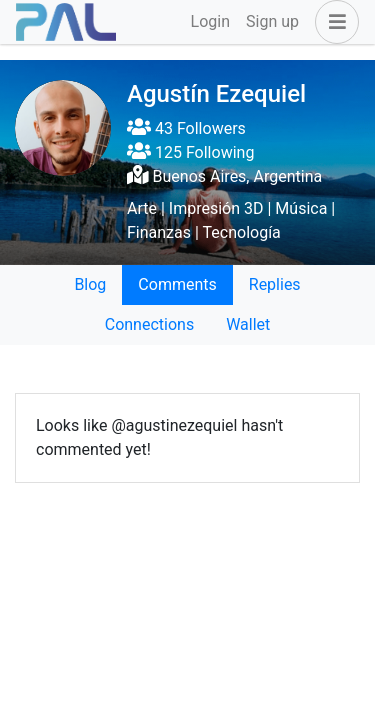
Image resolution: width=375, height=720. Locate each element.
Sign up (272, 21)
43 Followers (186, 128)
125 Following (190, 152)
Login (210, 21)
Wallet (248, 324)
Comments (177, 284)
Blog (90, 284)
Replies (275, 284)
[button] (333, 22)
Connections (149, 324)
